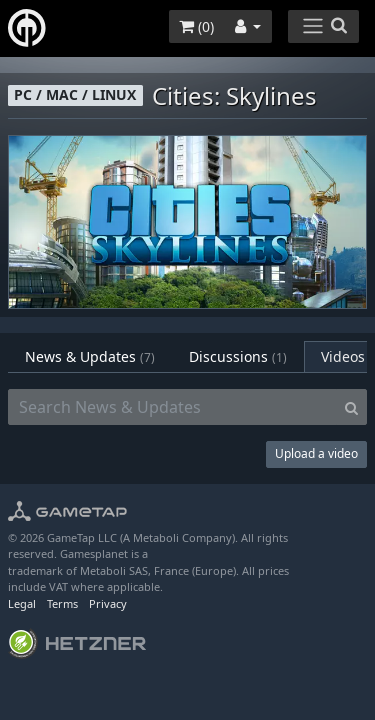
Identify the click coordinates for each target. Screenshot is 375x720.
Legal (22, 603)
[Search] (351, 407)
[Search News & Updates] (172, 407)
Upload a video (316, 453)
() (196, 26)
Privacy (108, 603)
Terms (62, 603)
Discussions (238, 356)
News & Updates (90, 356)
